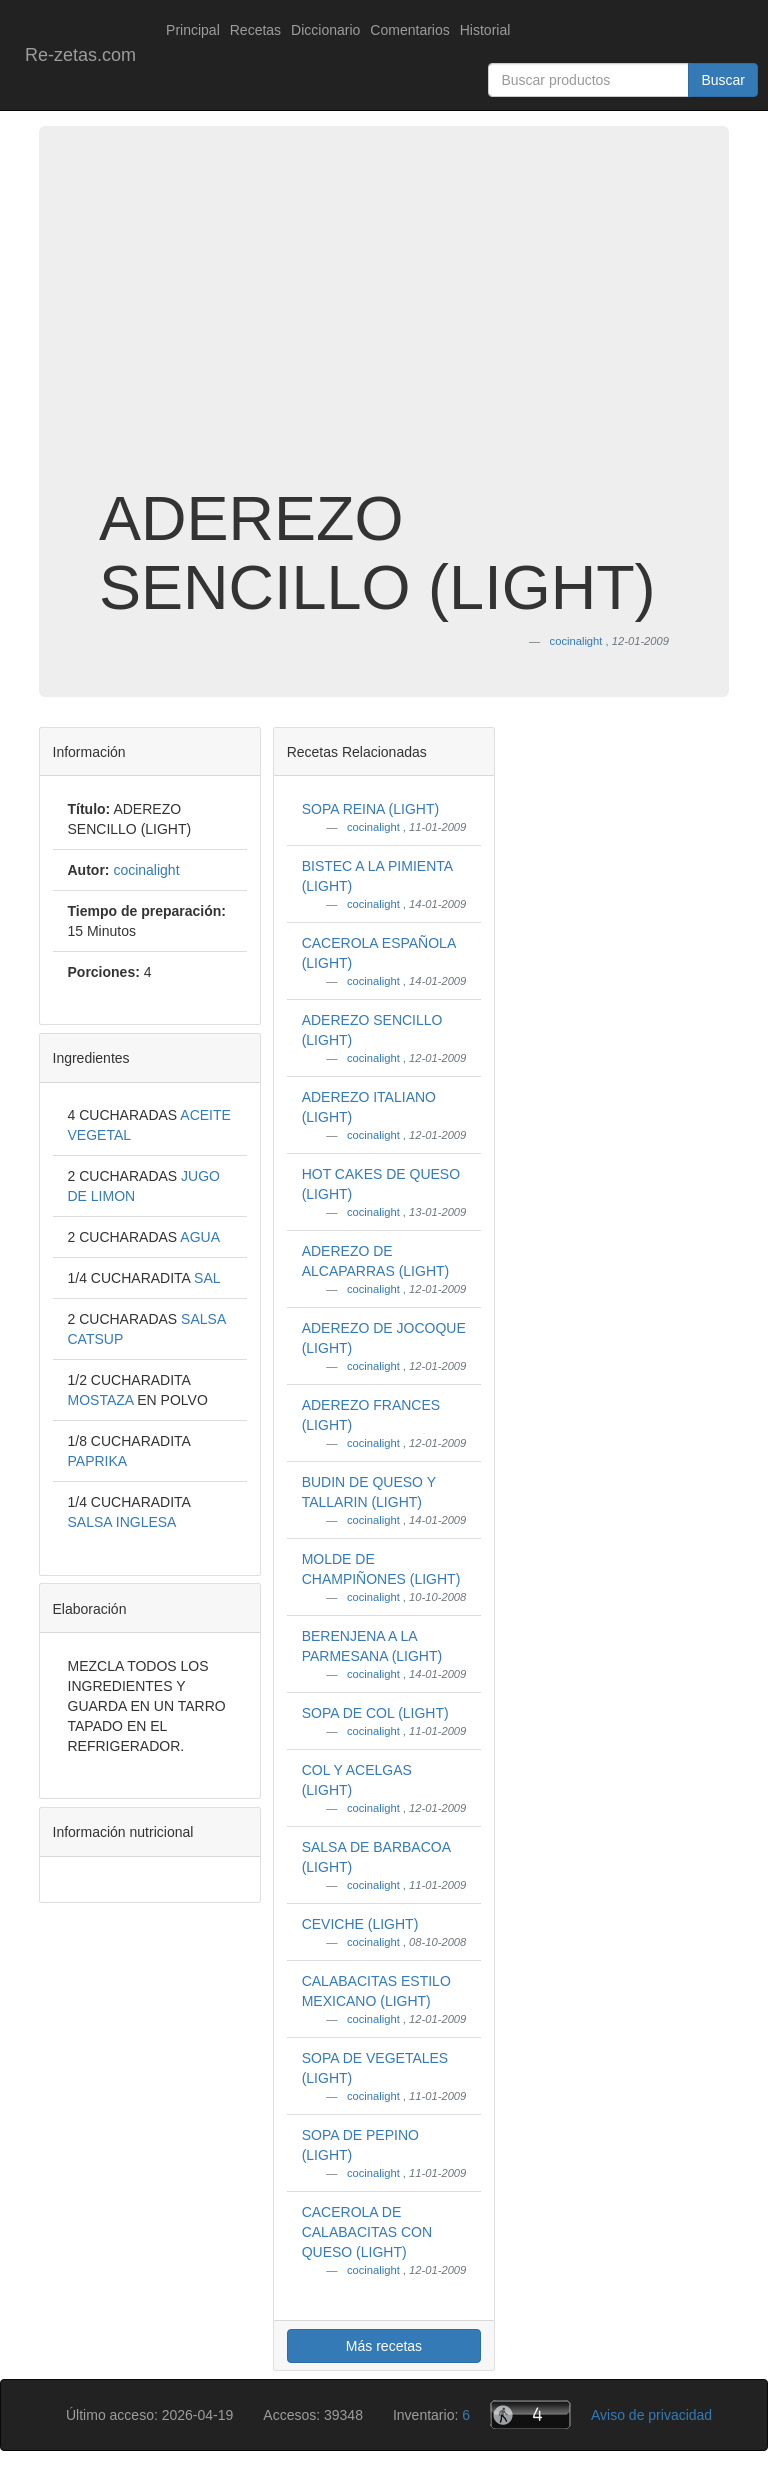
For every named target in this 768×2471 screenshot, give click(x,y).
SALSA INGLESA (122, 1522)
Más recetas (384, 2346)
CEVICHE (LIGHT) (360, 1924)
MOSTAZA (103, 1400)
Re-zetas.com (80, 55)
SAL (207, 1278)
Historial (485, 30)
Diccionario (325, 30)
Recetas (255, 30)
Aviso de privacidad (651, 2415)
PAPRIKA (98, 1461)
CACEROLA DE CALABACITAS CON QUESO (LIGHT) (367, 2232)
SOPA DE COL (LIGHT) (375, 1713)
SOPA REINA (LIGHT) (370, 809)
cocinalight (375, 827)
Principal (193, 30)
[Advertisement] (384, 324)
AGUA (200, 1237)
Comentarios (409, 30)
